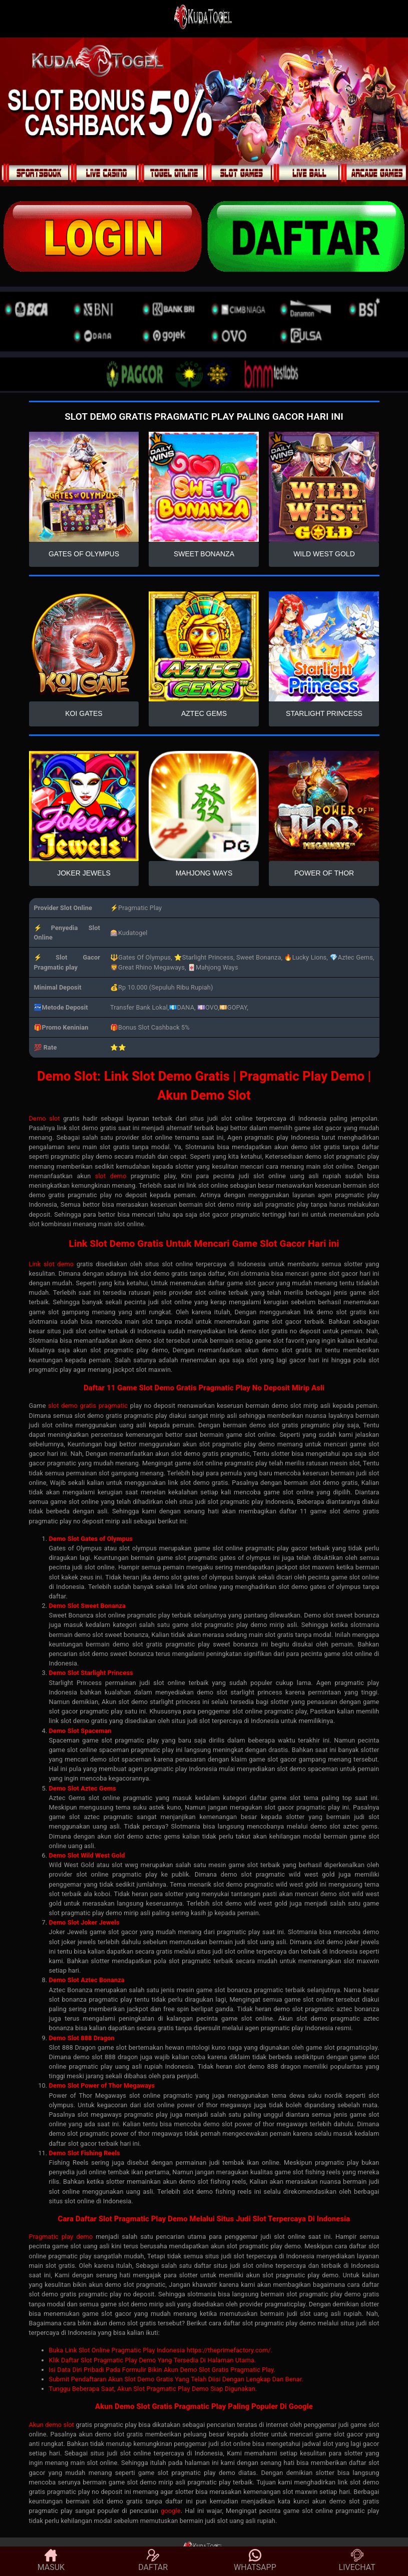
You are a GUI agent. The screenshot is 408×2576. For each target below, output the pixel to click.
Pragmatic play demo (61, 2236)
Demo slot (44, 1118)
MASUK (51, 2560)
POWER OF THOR (324, 873)
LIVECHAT (357, 2560)
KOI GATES (83, 713)
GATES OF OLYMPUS (84, 554)
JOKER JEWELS (84, 873)
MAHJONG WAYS (204, 873)
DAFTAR (153, 2560)
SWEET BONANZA (204, 554)
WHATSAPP (255, 2560)
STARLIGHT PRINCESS (324, 713)
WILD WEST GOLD (324, 554)
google (170, 2510)
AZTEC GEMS (204, 713)
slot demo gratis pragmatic (88, 1405)
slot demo (111, 1176)
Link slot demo (51, 1264)
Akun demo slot (52, 2424)
